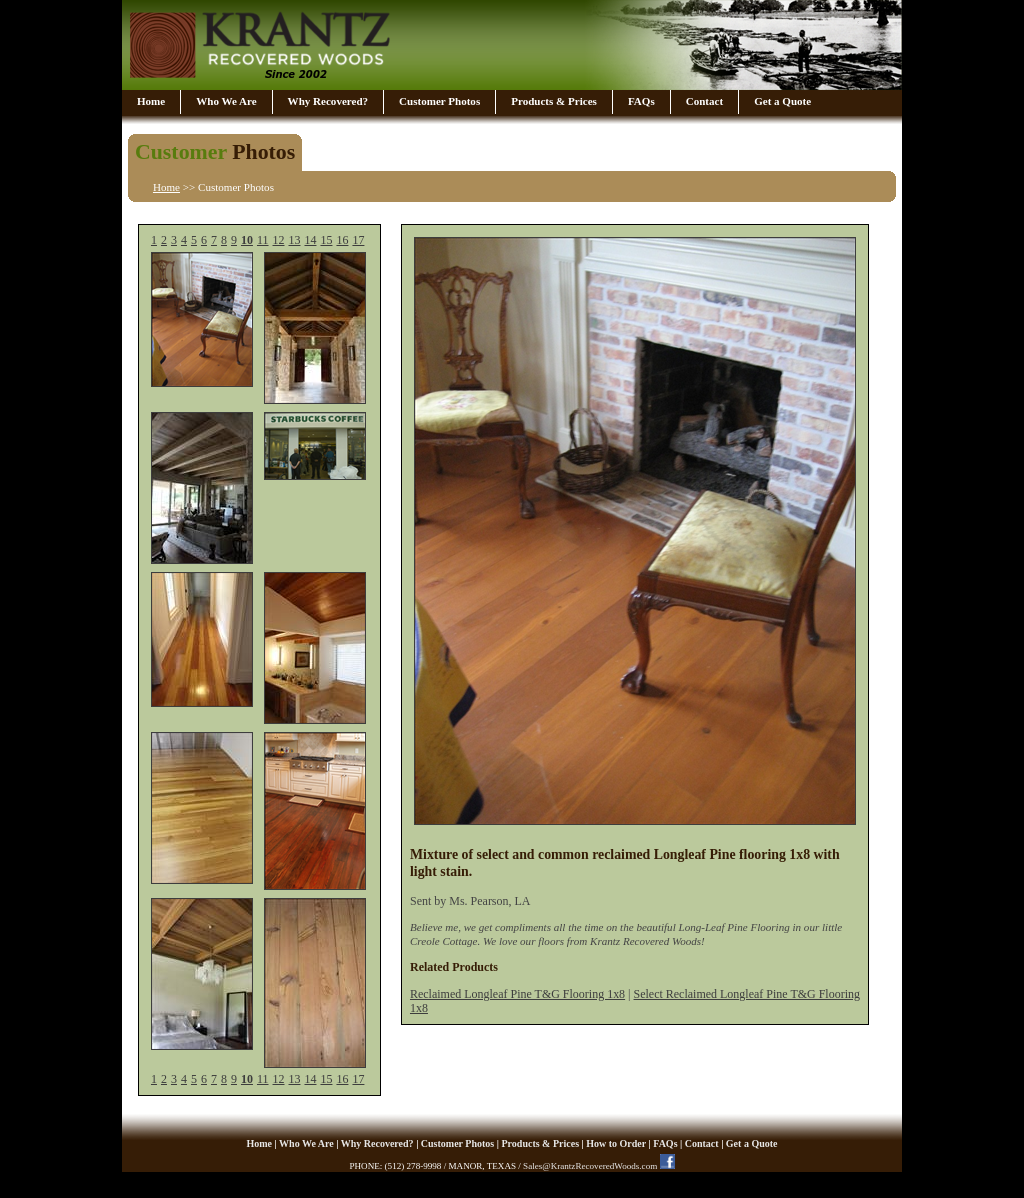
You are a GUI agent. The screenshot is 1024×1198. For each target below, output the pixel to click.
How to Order (616, 1143)
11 (263, 240)
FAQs (641, 101)
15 (326, 240)
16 (342, 240)
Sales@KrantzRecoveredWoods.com (590, 1166)
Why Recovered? (328, 101)
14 (310, 240)
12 (279, 240)
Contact (704, 101)
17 (358, 240)
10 (247, 240)
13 (295, 240)
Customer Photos (439, 101)
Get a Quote (782, 101)
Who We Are (226, 101)
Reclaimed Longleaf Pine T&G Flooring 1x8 (517, 994)
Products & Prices (554, 101)
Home (151, 101)
